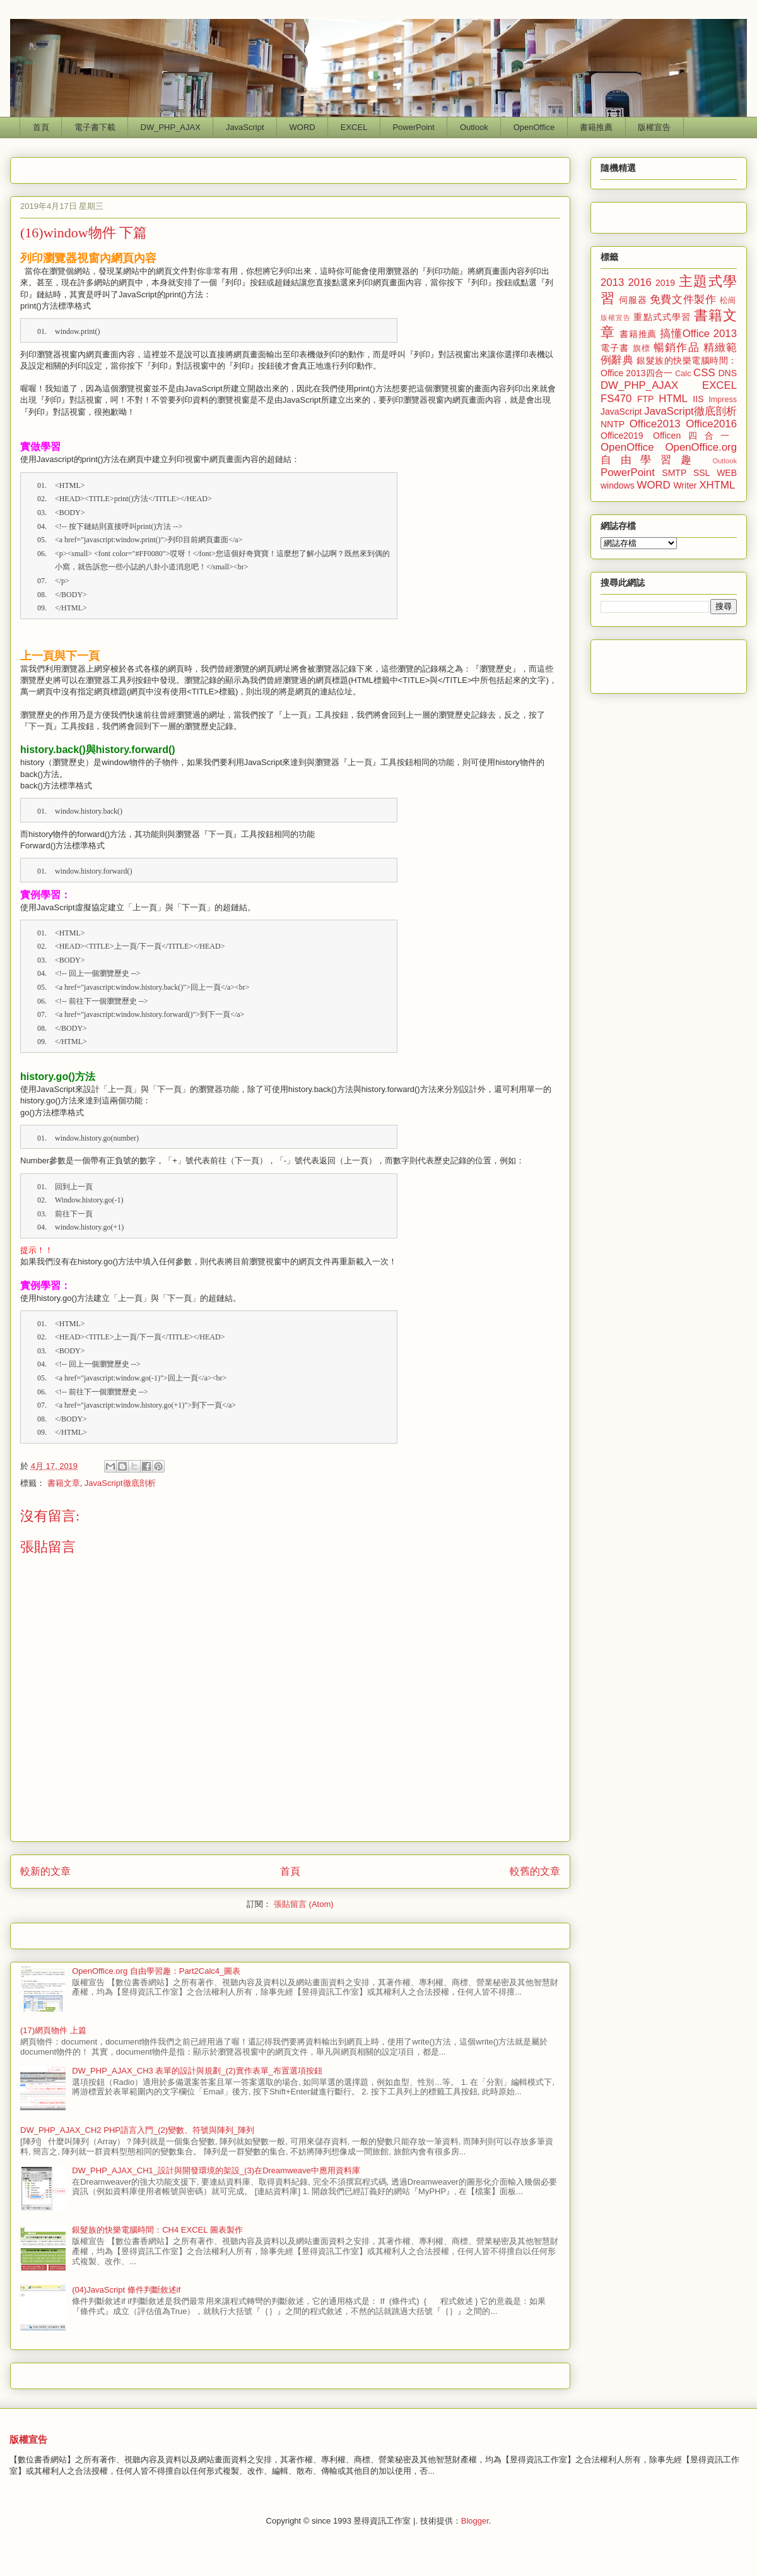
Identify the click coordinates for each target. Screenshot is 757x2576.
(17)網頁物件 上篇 (53, 2030)
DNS (727, 373)
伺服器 (633, 300)
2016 (640, 282)
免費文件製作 (683, 300)
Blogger (475, 2521)
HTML (673, 399)
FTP (645, 399)
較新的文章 (45, 1871)
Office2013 (655, 424)
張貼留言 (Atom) (304, 1904)
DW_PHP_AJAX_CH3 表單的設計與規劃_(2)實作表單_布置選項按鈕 (197, 2070)
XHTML (717, 485)
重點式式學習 (661, 317)
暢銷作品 (677, 347)
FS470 (616, 399)
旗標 (641, 348)
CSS (704, 373)
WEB (727, 473)
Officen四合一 (695, 435)
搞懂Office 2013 (698, 334)
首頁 (41, 127)
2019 (665, 283)
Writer (684, 485)
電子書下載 (94, 127)
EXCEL (354, 127)
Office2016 (711, 424)
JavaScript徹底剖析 (120, 1483)
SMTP (674, 473)
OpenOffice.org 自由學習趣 (669, 453)
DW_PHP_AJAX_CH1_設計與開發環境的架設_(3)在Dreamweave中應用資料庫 (216, 2170)
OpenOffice (534, 127)
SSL (701, 473)
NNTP (613, 424)
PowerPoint (413, 127)
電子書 (615, 348)
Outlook (474, 127)
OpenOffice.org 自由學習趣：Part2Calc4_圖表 (156, 1971)
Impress (722, 399)
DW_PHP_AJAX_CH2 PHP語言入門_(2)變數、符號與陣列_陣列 (137, 2130)
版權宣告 (654, 127)
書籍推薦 (596, 127)
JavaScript (245, 127)
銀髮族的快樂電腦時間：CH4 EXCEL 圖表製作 (157, 2230)
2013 (612, 282)
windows (618, 485)
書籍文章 (63, 1483)
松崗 (728, 300)
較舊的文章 (535, 1871)
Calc (683, 373)
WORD (302, 127)
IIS (698, 399)
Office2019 (622, 435)
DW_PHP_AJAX (171, 127)
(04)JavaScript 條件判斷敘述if (126, 2289)
